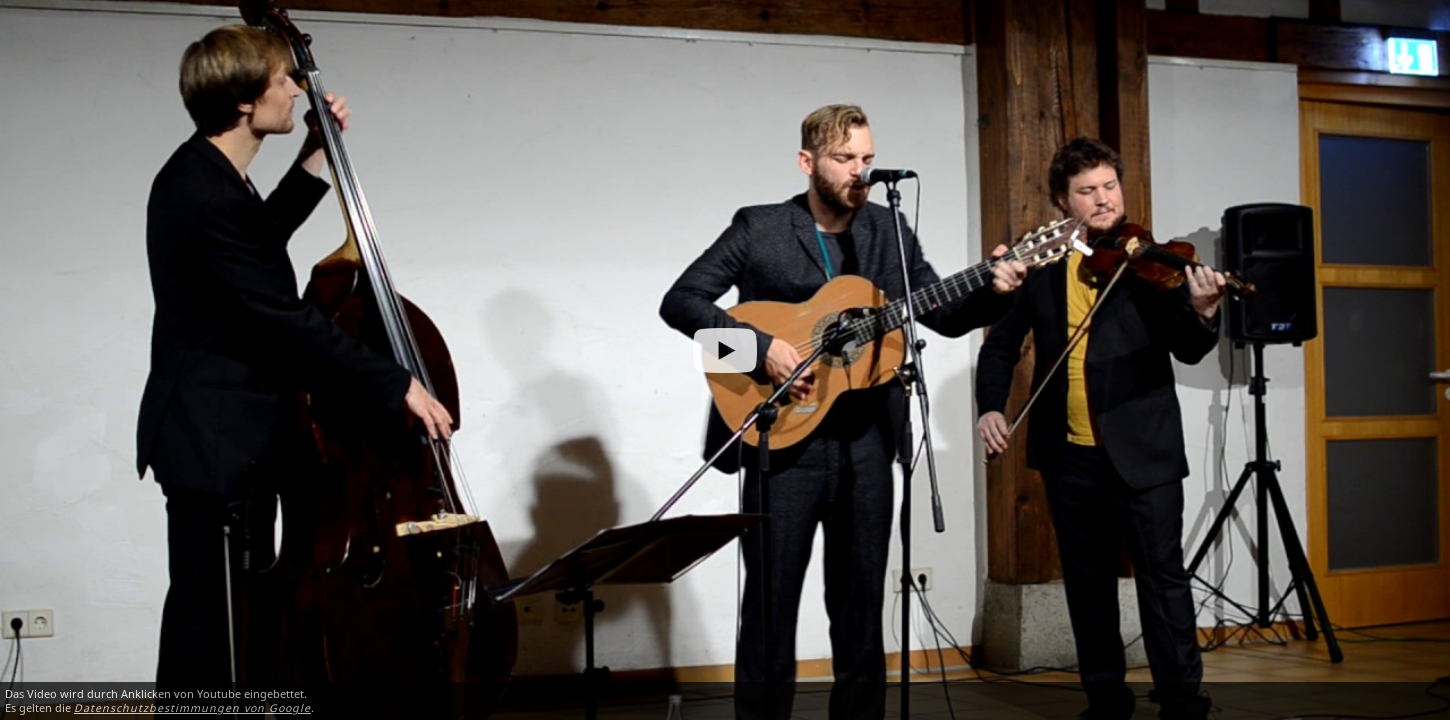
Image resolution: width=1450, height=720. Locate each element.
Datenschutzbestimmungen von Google (192, 708)
